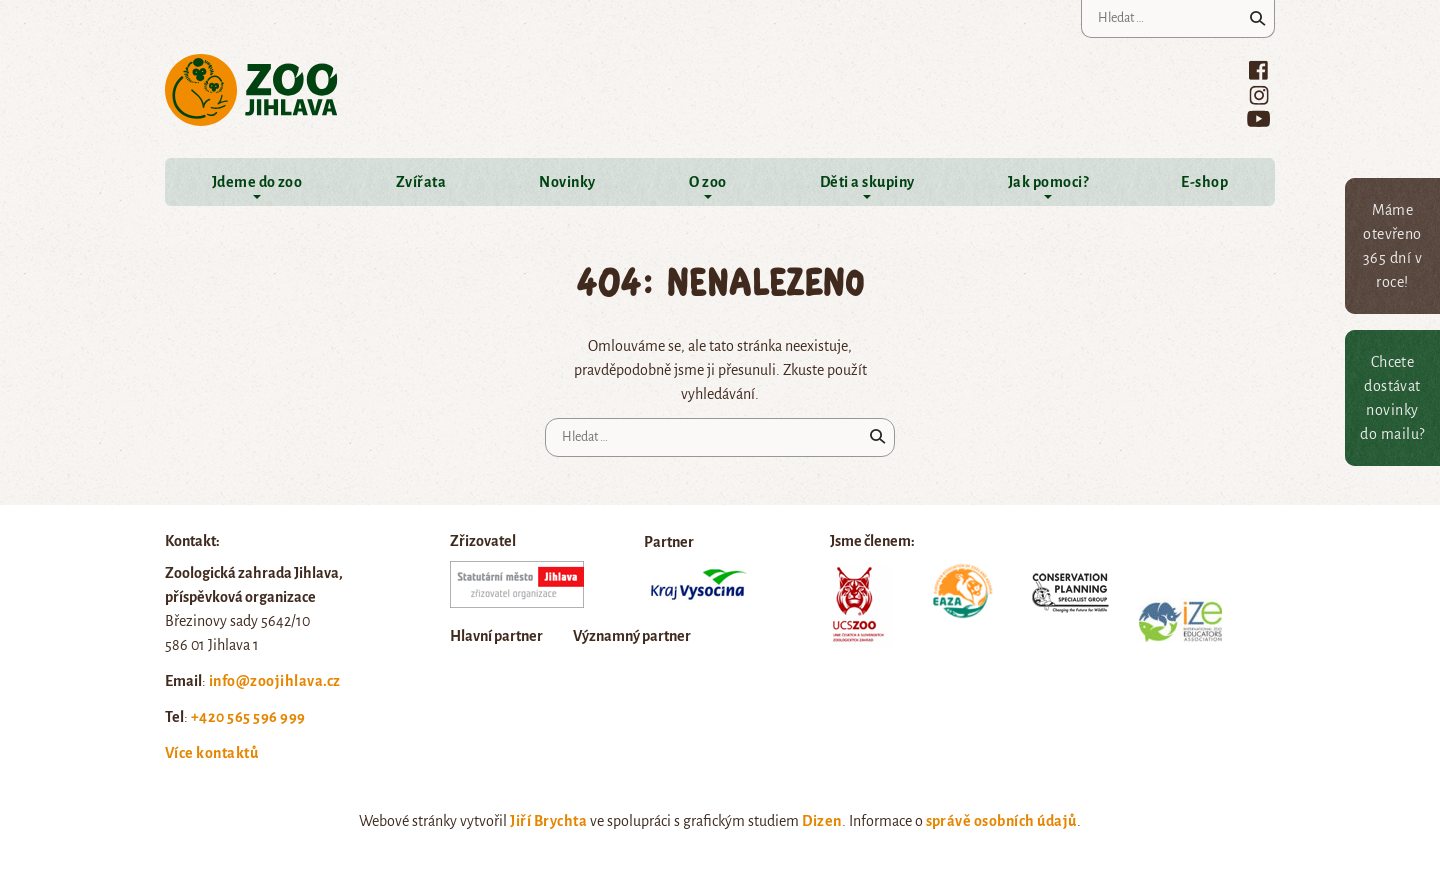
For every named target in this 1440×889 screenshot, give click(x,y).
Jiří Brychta (548, 821)
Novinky (567, 182)
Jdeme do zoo (257, 182)
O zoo (707, 182)
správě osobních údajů (1001, 821)
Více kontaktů (211, 753)
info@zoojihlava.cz (275, 681)
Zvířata (421, 182)
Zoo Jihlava (251, 90)
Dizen (821, 821)
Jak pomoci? (1048, 182)
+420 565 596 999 (248, 717)
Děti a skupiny (867, 182)
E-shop (1204, 182)
